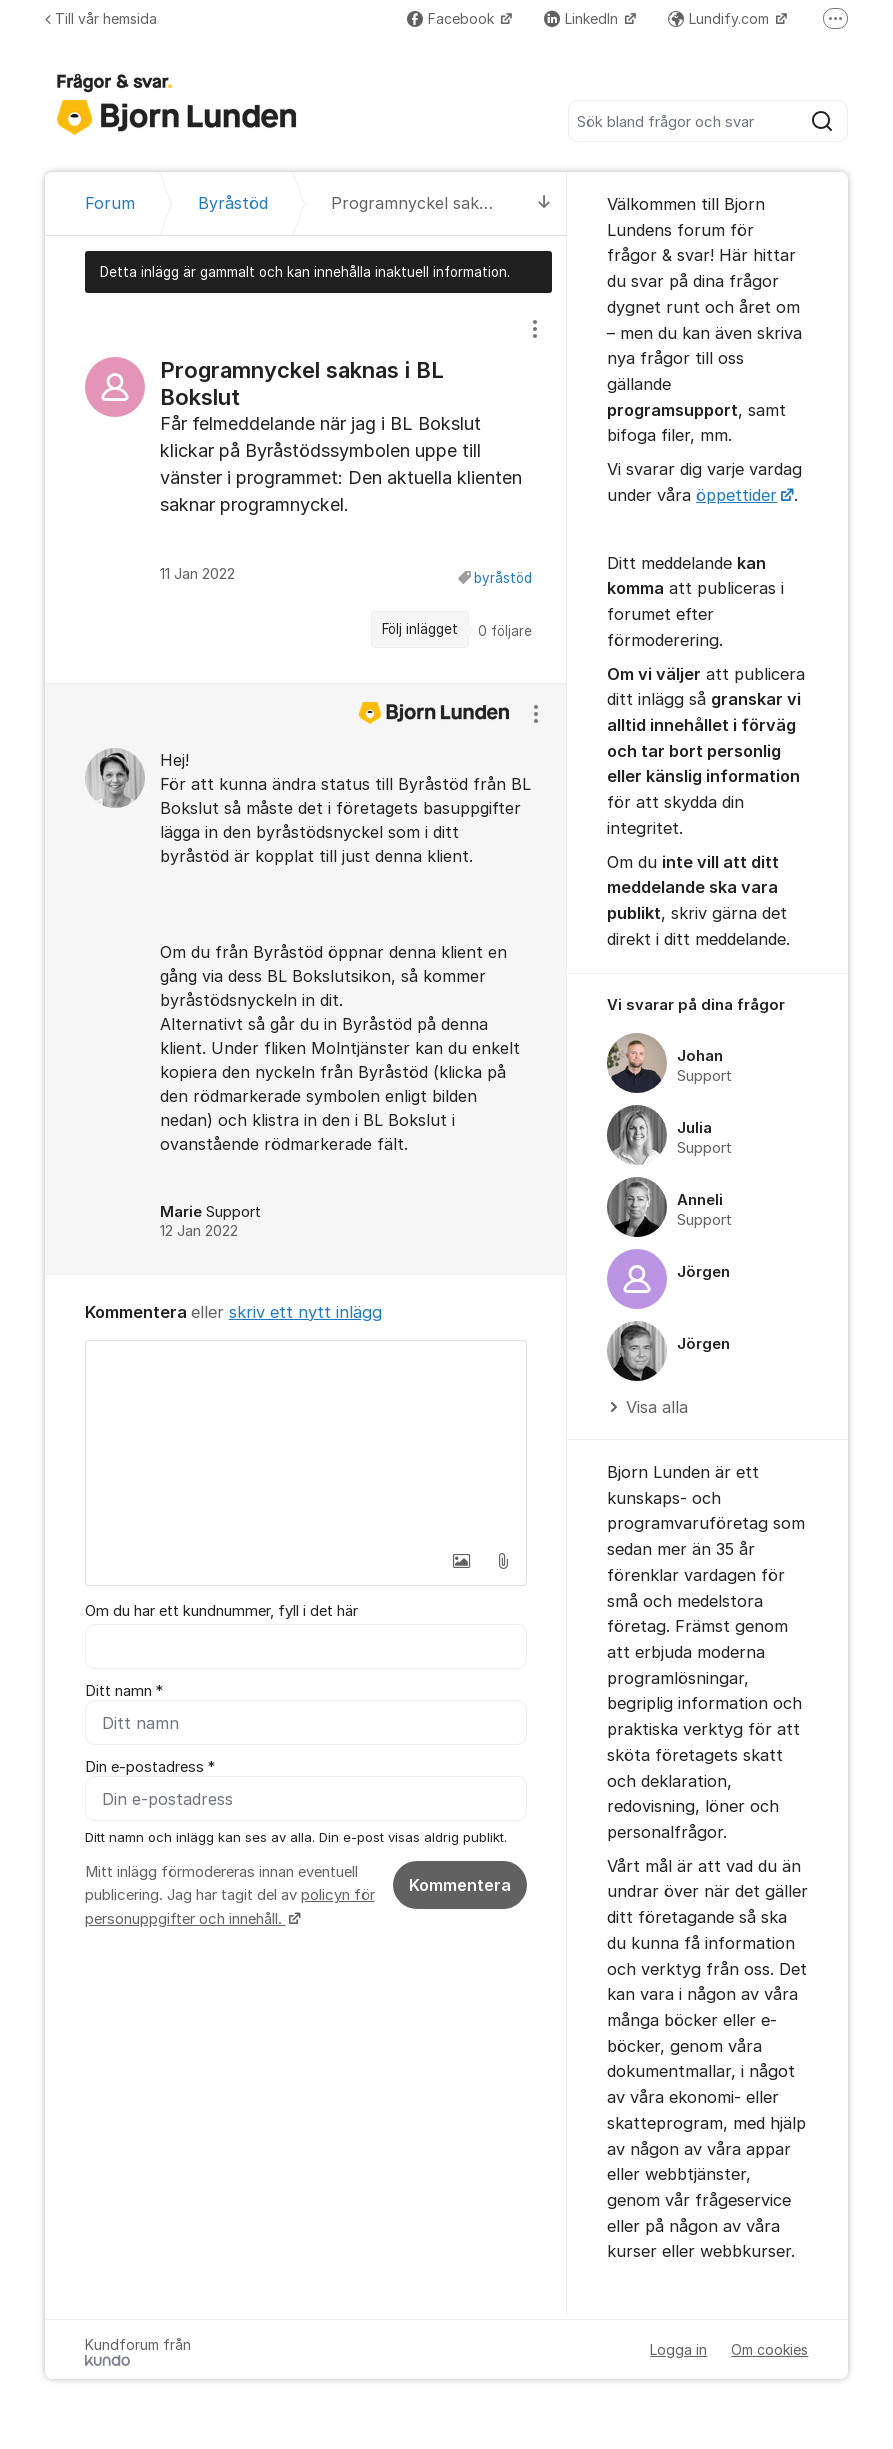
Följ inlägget (420, 629)
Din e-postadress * (150, 1767)
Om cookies (769, 2349)
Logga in (678, 2349)
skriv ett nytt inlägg (305, 1312)
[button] (461, 1561)
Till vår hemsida (101, 18)
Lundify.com (720, 18)
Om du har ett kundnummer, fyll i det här (221, 1611)
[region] (306, 488)
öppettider (736, 495)
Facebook (452, 18)
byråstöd (503, 578)
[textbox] (306, 1441)
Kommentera (460, 1885)
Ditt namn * (124, 1691)
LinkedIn (583, 18)
